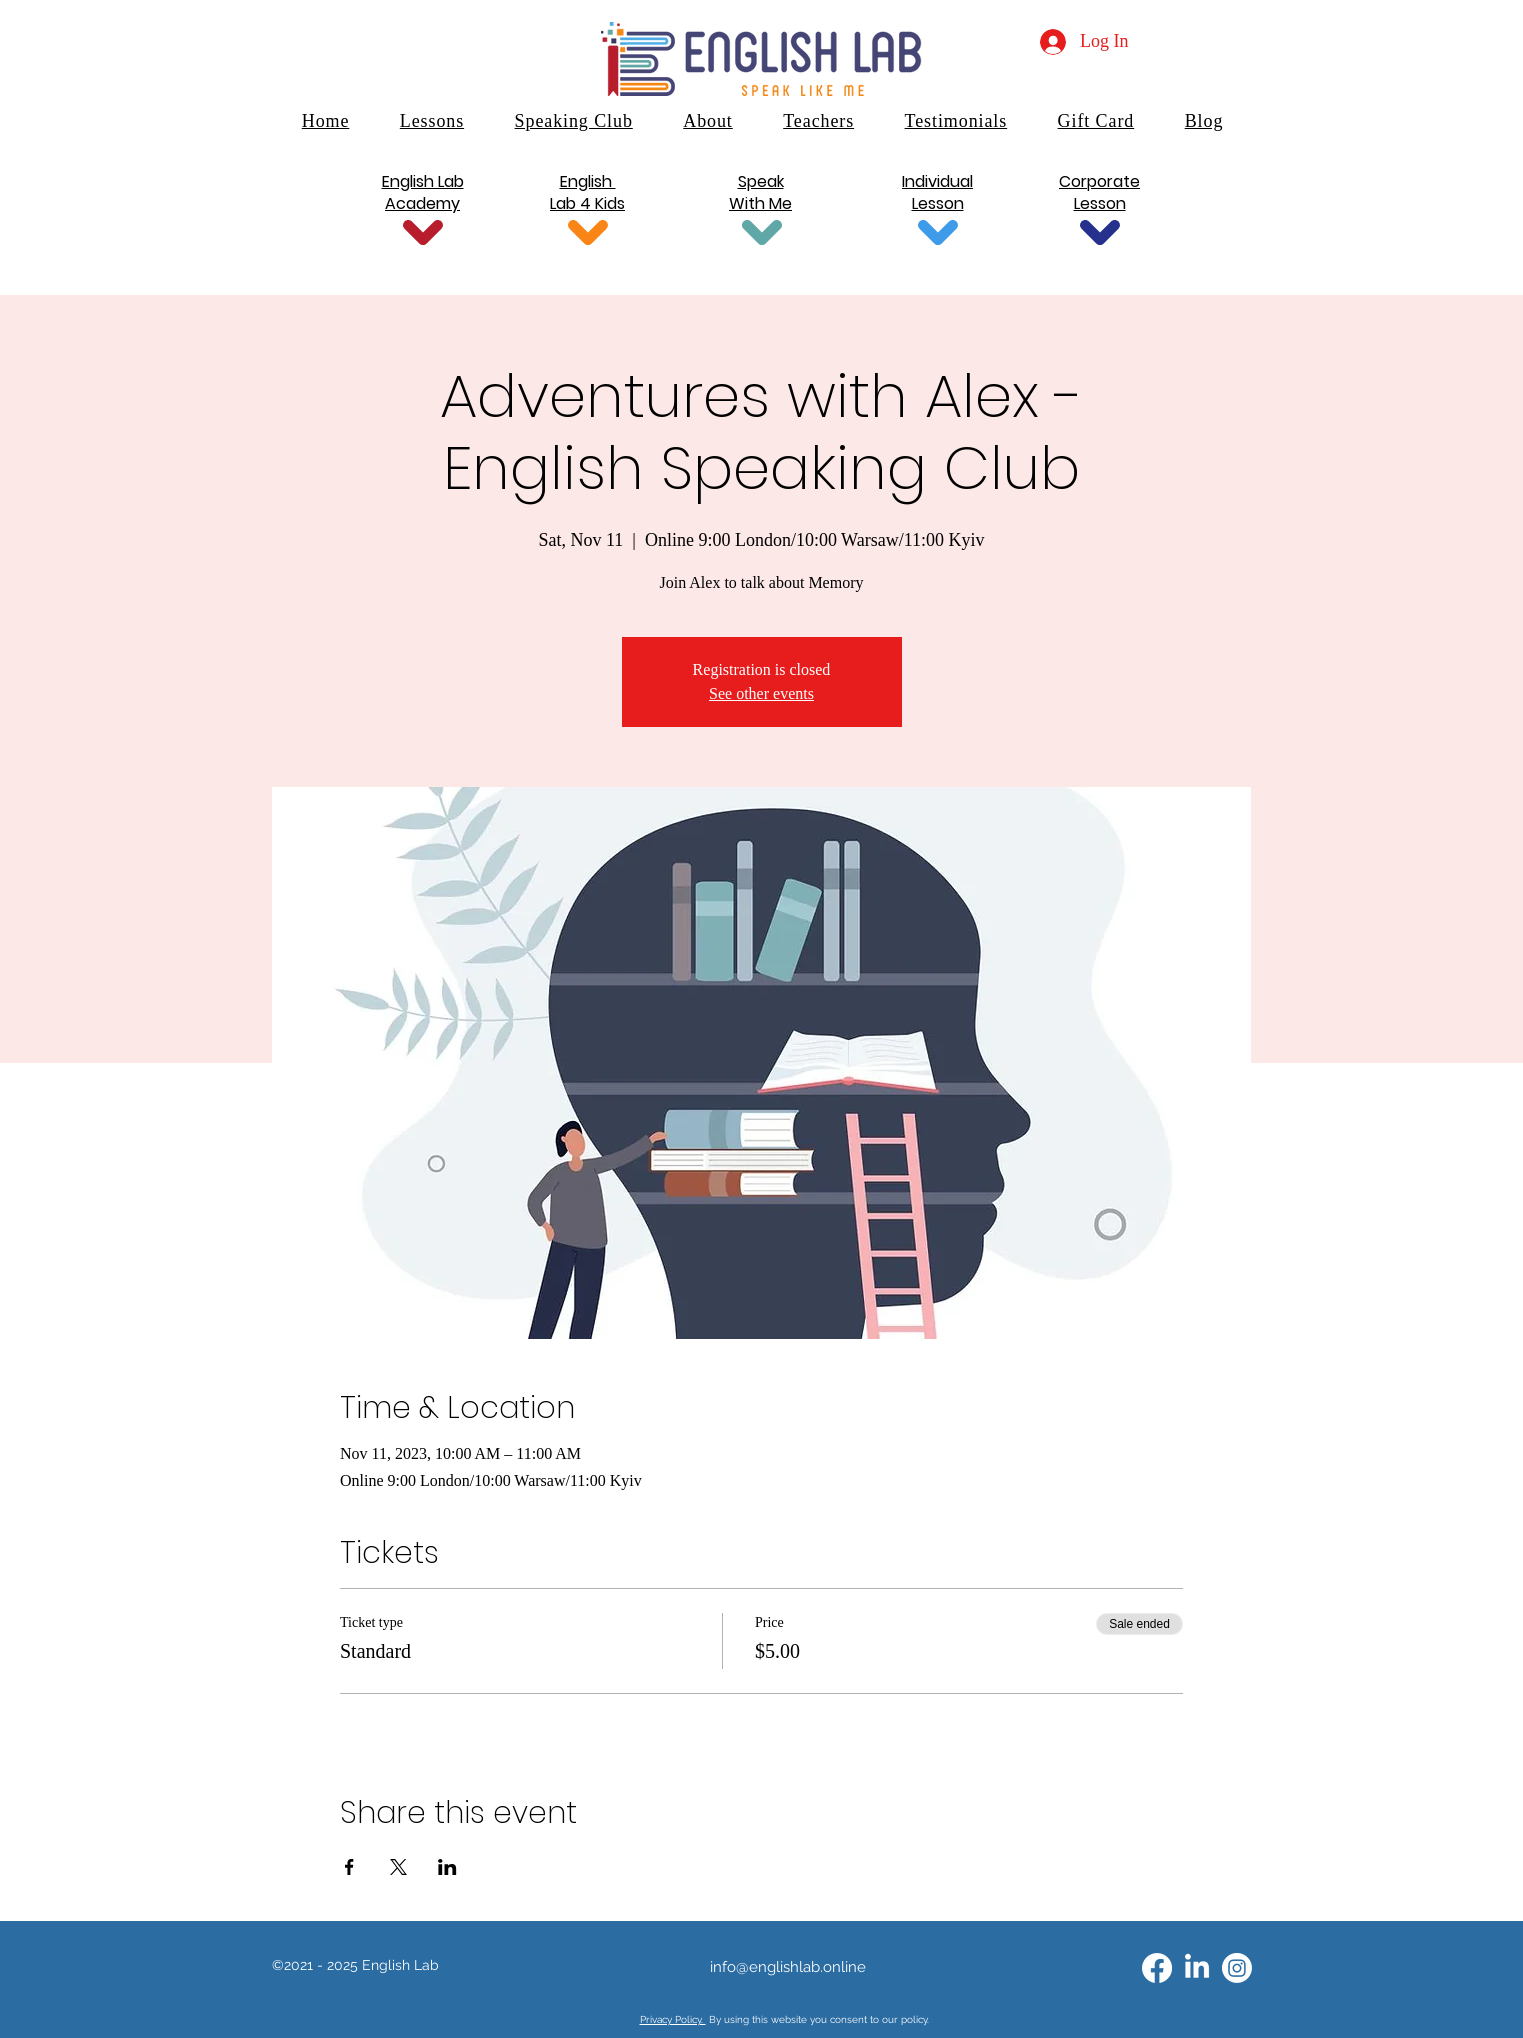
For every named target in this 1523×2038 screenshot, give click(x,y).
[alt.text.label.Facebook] (1157, 1968)
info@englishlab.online (788, 1967)
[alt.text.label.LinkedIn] (1197, 1968)
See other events (761, 693)
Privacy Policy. (673, 2019)
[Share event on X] (398, 1867)
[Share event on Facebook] (349, 1867)
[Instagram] (1237, 1968)
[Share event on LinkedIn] (447, 1867)
